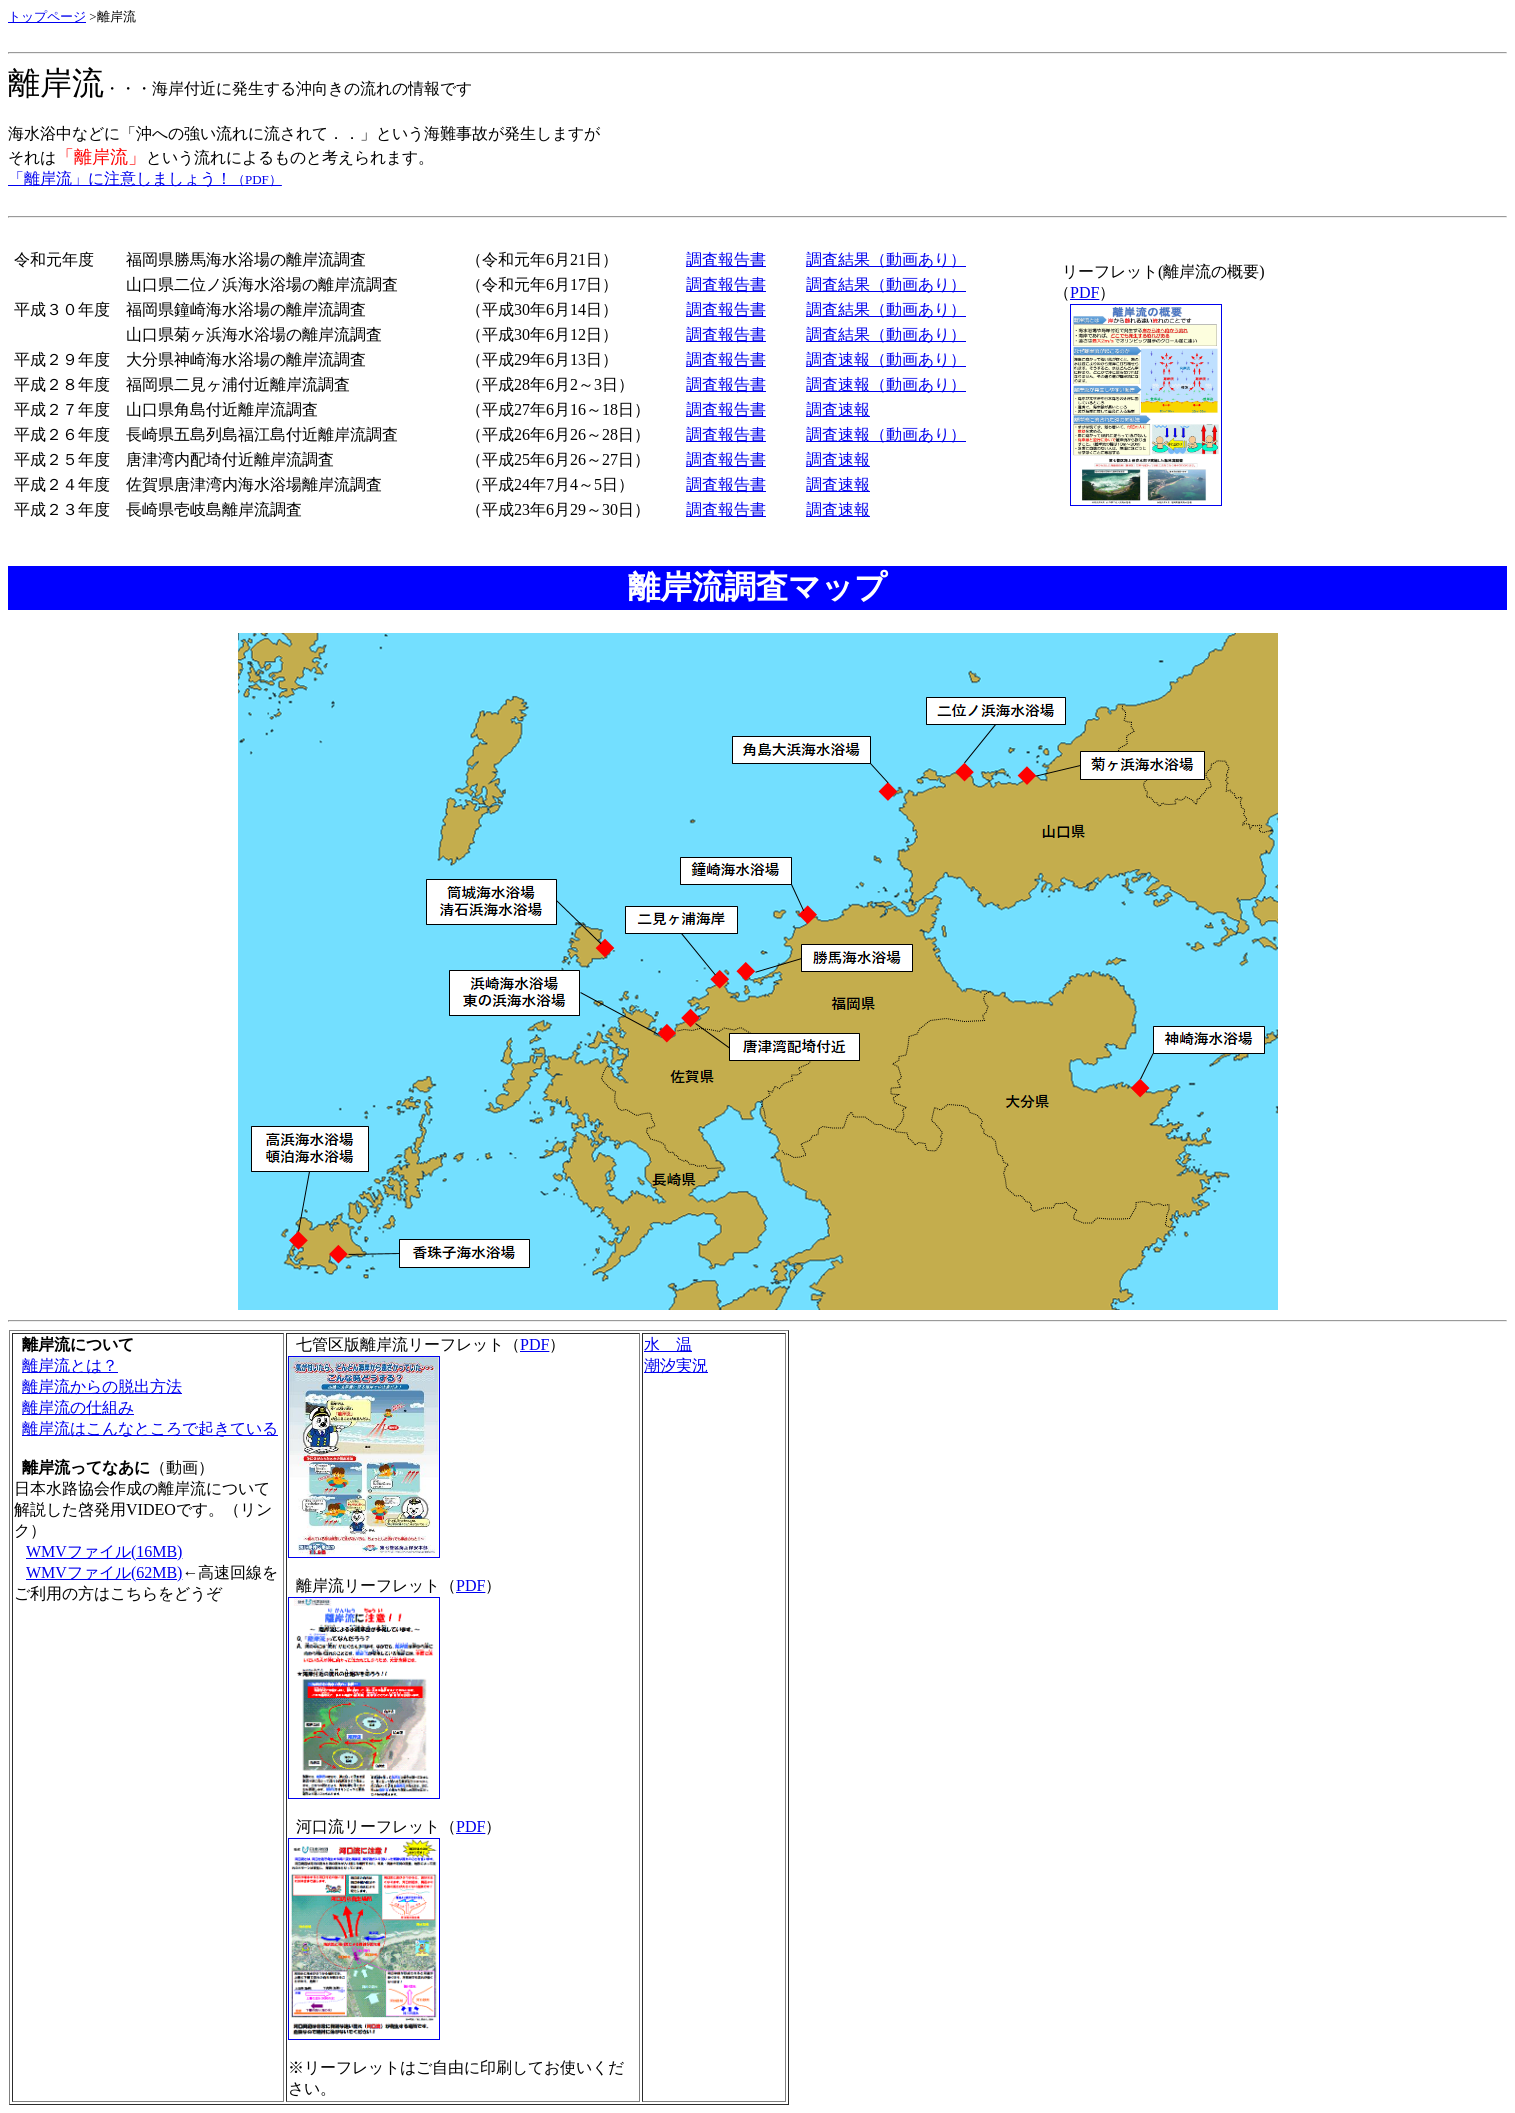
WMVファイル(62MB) (104, 1572)
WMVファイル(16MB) (104, 1551)
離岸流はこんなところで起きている (150, 1428)
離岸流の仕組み (78, 1407)
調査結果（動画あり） (886, 259)
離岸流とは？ (70, 1365)
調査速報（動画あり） (886, 359)
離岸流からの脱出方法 (102, 1386)
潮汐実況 (676, 1365)
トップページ (47, 16)
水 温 (668, 1344)
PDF (1084, 292)
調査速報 (838, 409)
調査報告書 (726, 259)
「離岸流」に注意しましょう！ (145, 178)
